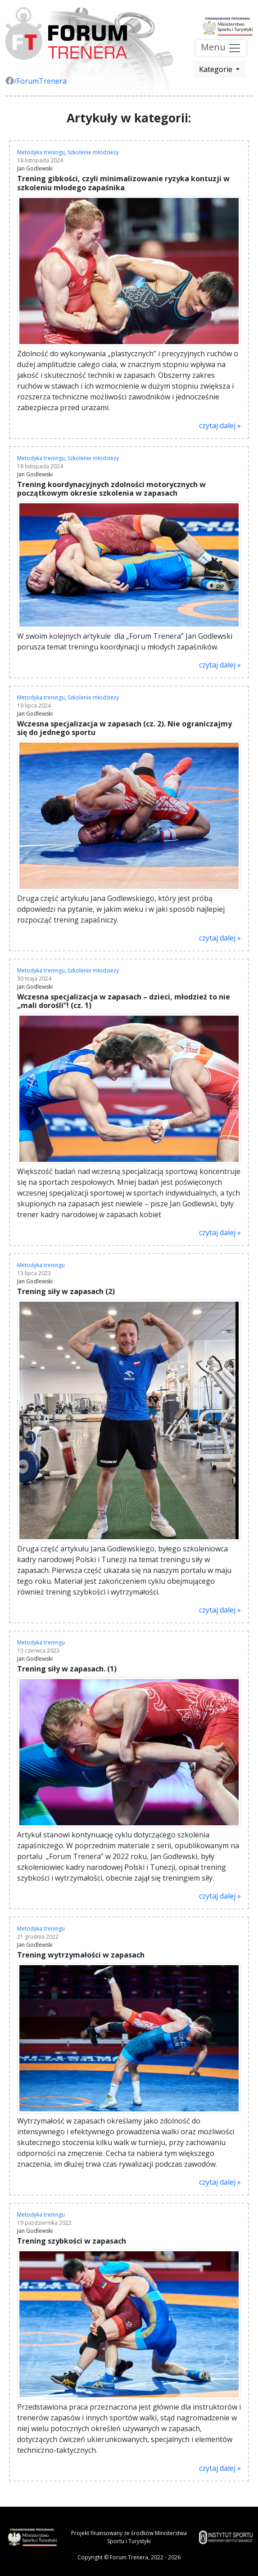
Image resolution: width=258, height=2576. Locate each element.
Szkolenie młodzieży (93, 152)
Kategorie (216, 69)
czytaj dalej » (220, 425)
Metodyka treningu (41, 152)
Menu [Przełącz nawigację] (221, 48)
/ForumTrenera (36, 81)
